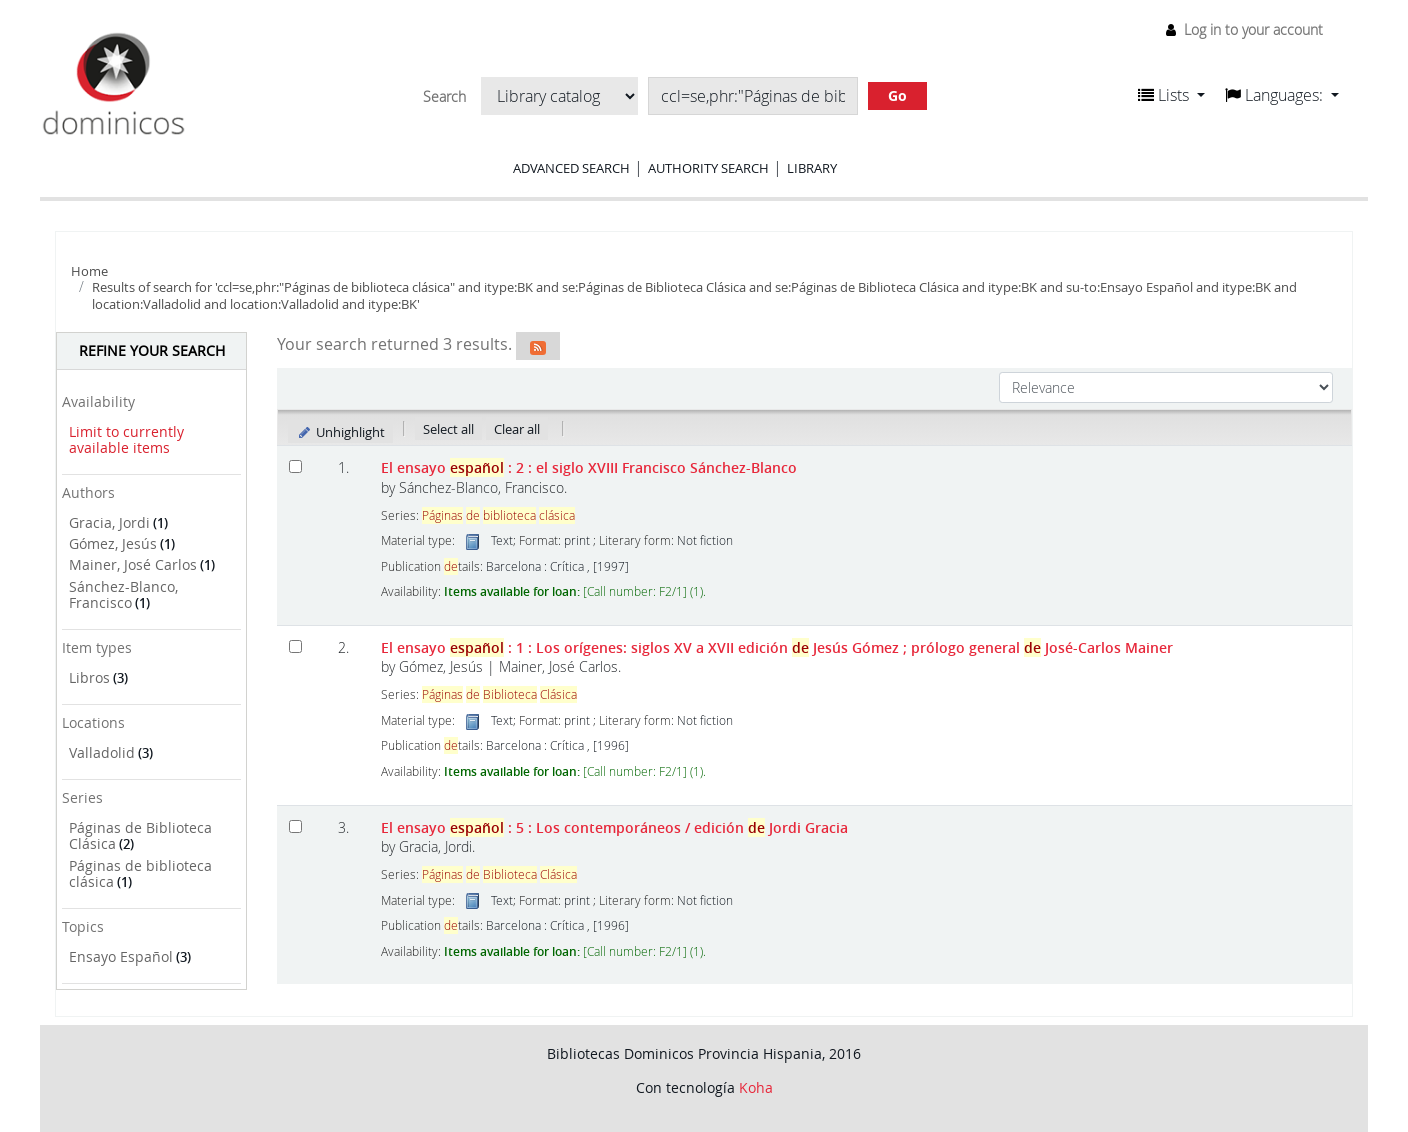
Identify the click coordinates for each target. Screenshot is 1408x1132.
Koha (756, 1087)
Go (897, 95)
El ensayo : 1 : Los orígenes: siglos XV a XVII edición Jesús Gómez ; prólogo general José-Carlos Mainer (777, 647)
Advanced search (571, 168)
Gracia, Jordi (109, 522)
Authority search (708, 168)
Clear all (517, 429)
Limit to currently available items (126, 440)
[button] (1171, 95)
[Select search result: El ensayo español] (295, 466)
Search (444, 97)
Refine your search (152, 350)
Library (812, 168)
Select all (448, 429)
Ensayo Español (121, 956)
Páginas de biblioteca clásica (140, 874)
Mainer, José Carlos (133, 564)
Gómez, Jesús (113, 543)
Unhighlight (340, 432)
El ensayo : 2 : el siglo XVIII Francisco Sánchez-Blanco (589, 467)
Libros (89, 677)
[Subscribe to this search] (538, 346)
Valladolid (102, 752)
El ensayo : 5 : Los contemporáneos (614, 827)
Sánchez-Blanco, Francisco (123, 595)
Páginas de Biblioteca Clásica (140, 836)
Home (89, 271)
